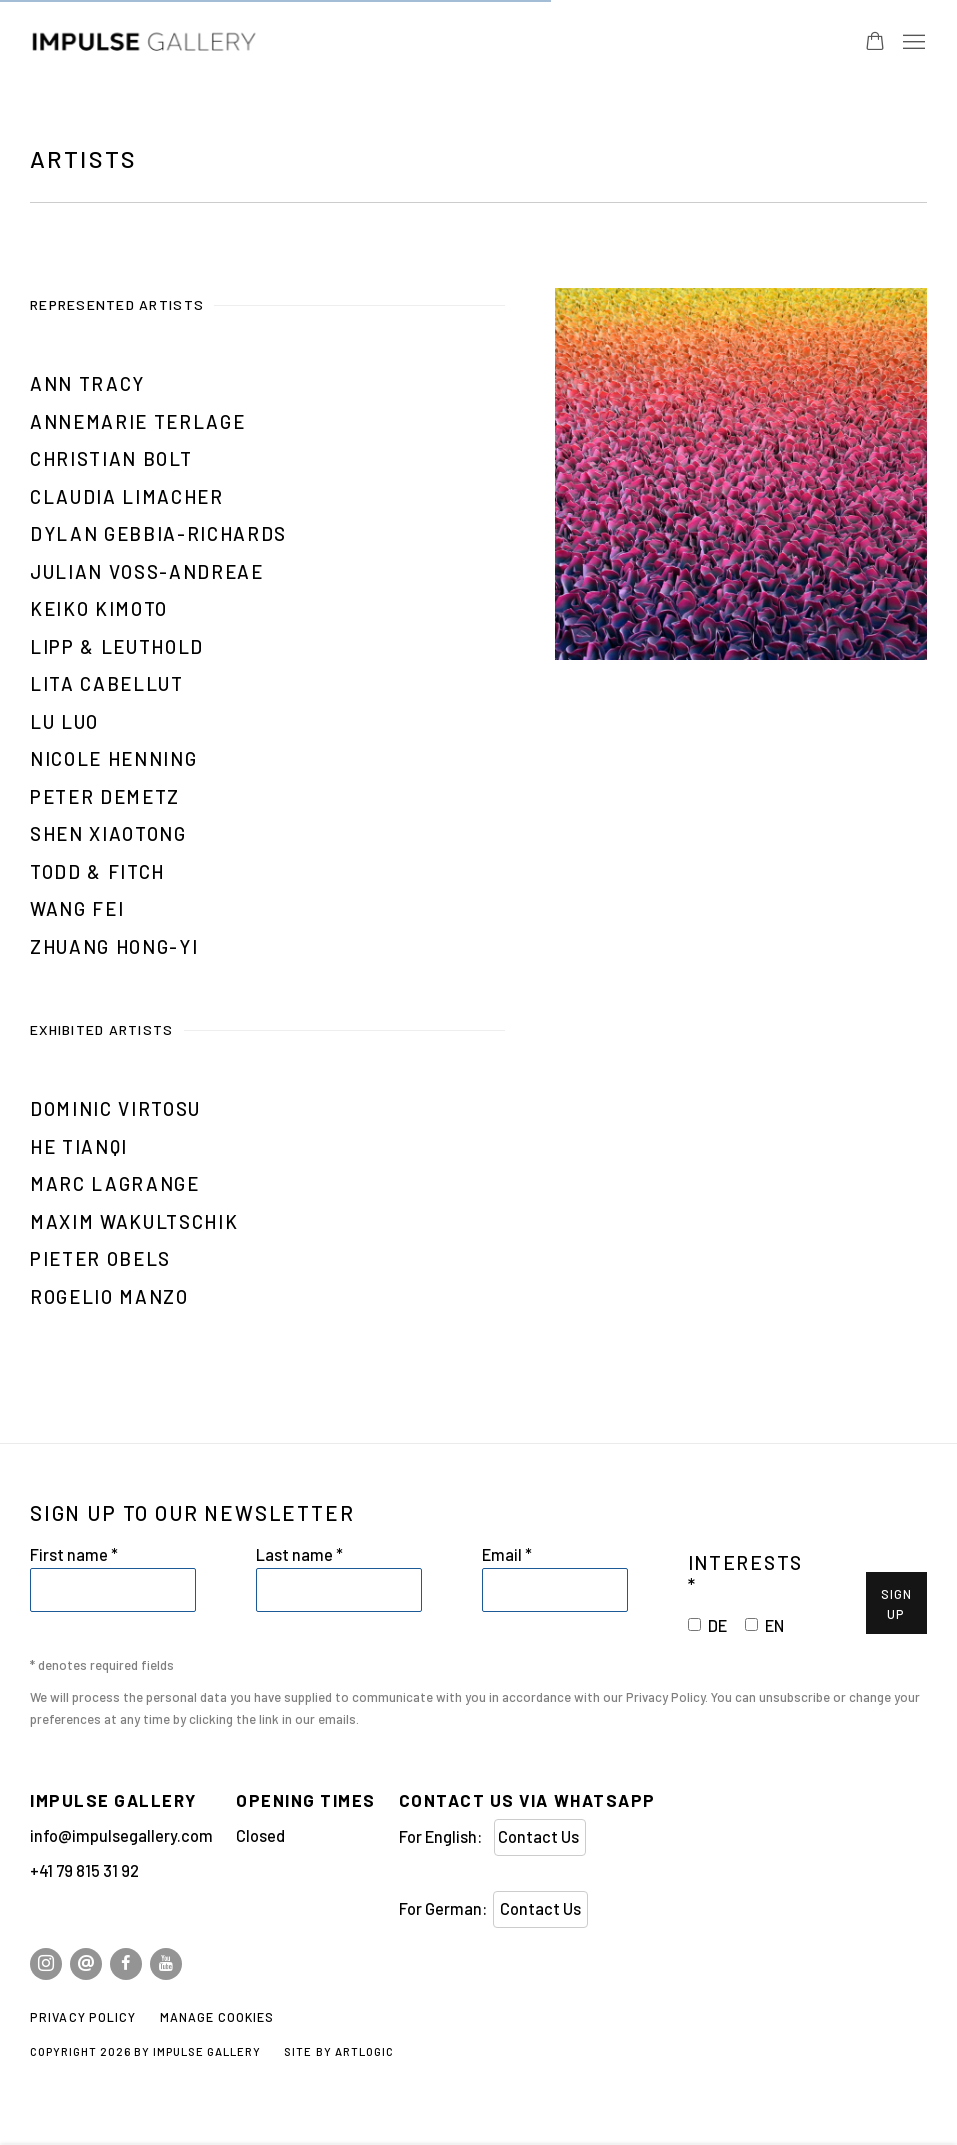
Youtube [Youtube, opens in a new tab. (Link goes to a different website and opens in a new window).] (166, 1964)
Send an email (86, 1964)
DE (717, 1625)
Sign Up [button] (896, 1604)
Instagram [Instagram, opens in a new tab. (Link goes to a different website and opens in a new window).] (46, 1964)
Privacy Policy (665, 1697)
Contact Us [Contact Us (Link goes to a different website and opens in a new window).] (540, 1836)
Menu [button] (912, 43)
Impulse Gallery (210, 43)
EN (774, 1625)
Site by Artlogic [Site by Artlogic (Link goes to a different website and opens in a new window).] (338, 2051)
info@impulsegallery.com (121, 1835)
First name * (74, 1554)
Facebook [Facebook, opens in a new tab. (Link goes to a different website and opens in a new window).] (126, 1964)
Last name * (299, 1554)
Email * (507, 1554)
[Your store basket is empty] (875, 43)
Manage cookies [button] (217, 2017)
